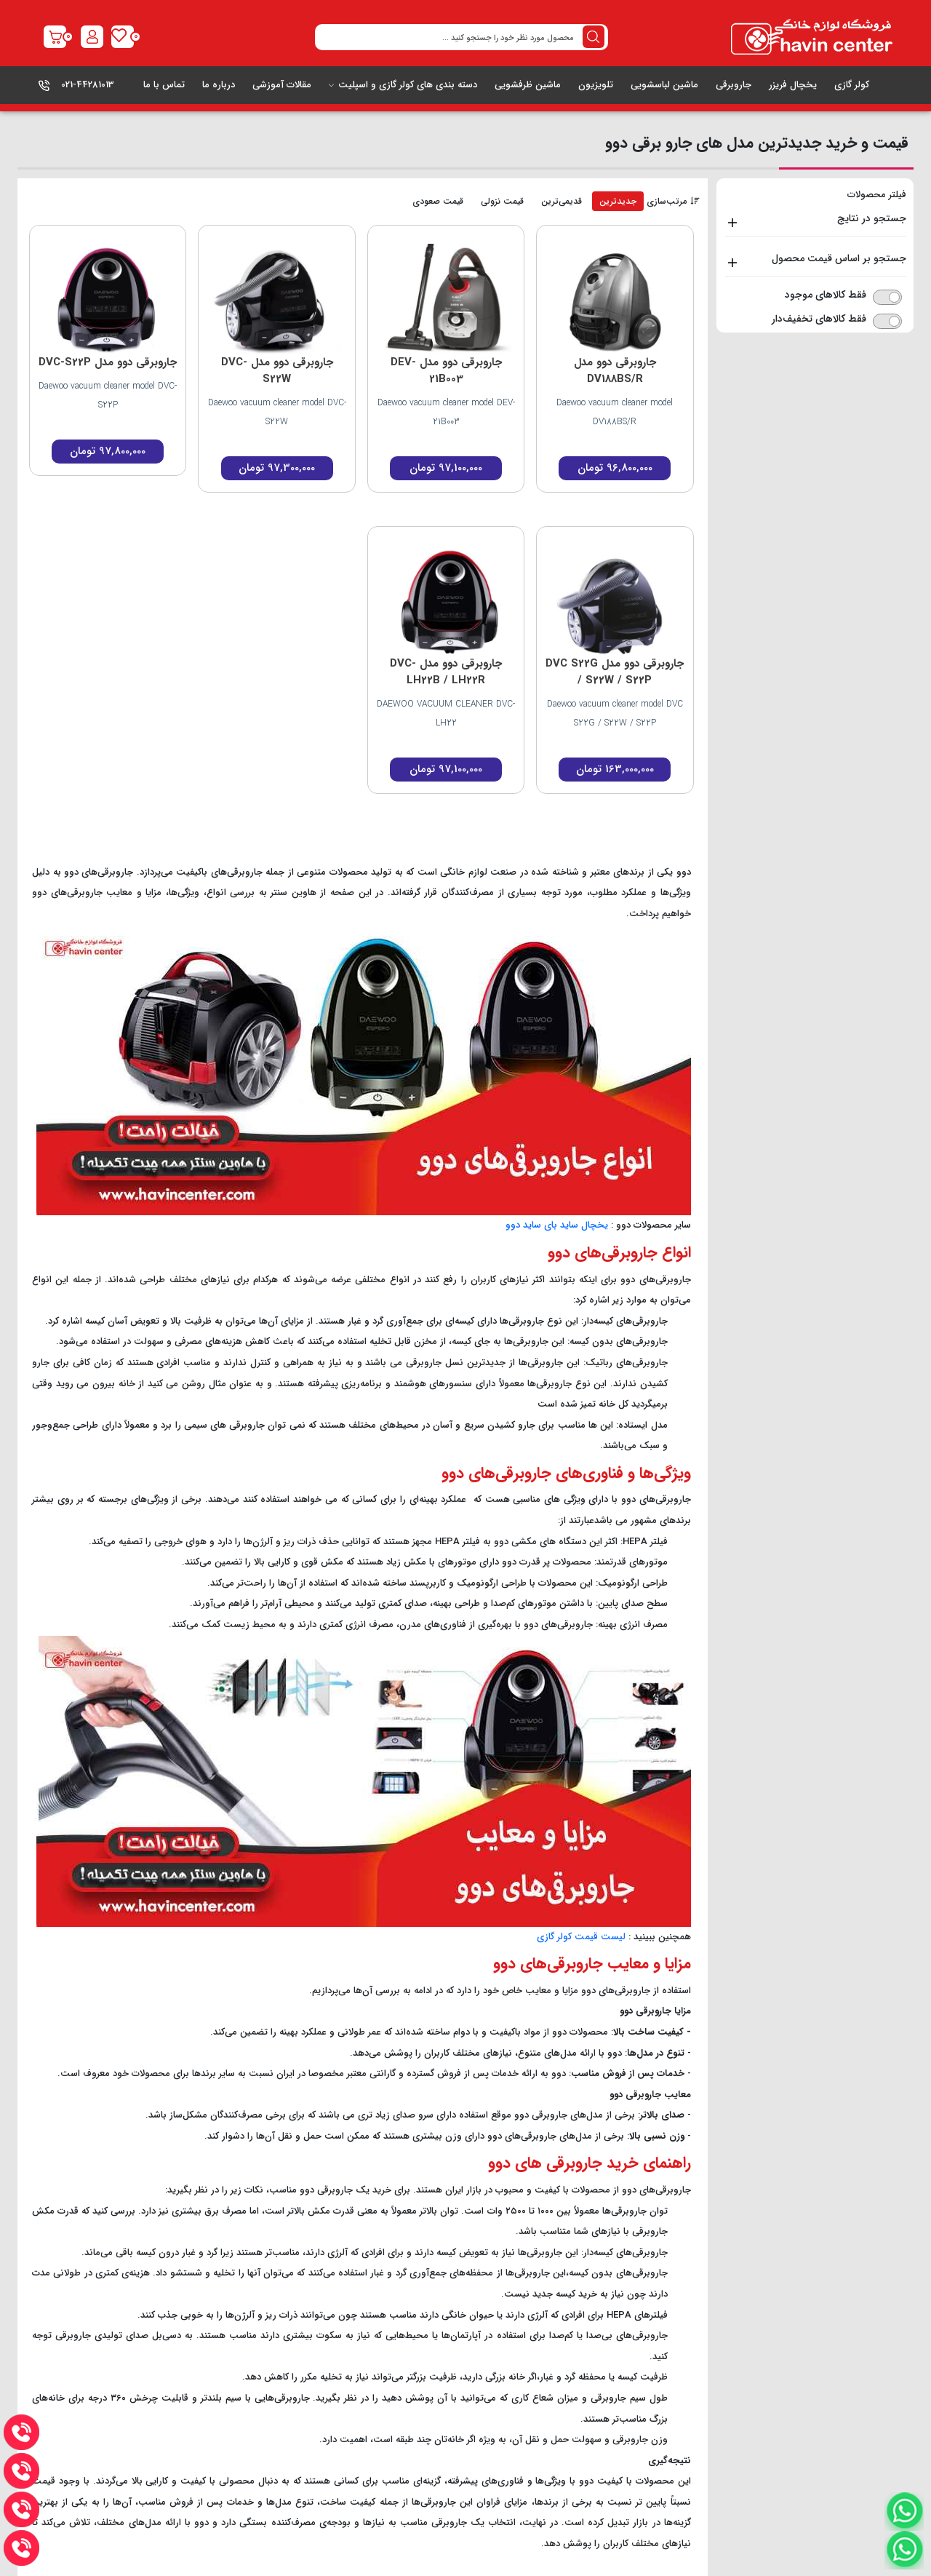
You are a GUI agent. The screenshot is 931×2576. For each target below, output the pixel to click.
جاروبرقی (733, 84)
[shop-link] (55, 36)
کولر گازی (851, 84)
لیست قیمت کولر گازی (581, 1936)
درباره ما (218, 84)
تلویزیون (595, 84)
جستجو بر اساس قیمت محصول (839, 258)
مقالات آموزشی (281, 84)
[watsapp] (904, 2550)
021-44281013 (87, 84)
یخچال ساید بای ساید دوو (557, 1225)
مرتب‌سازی (673, 201)
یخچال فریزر (793, 84)
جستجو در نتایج (871, 218)
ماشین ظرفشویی (528, 84)
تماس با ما (164, 84)
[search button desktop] (593, 36)
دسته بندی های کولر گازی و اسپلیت (403, 84)
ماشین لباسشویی (664, 84)
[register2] (92, 36)
